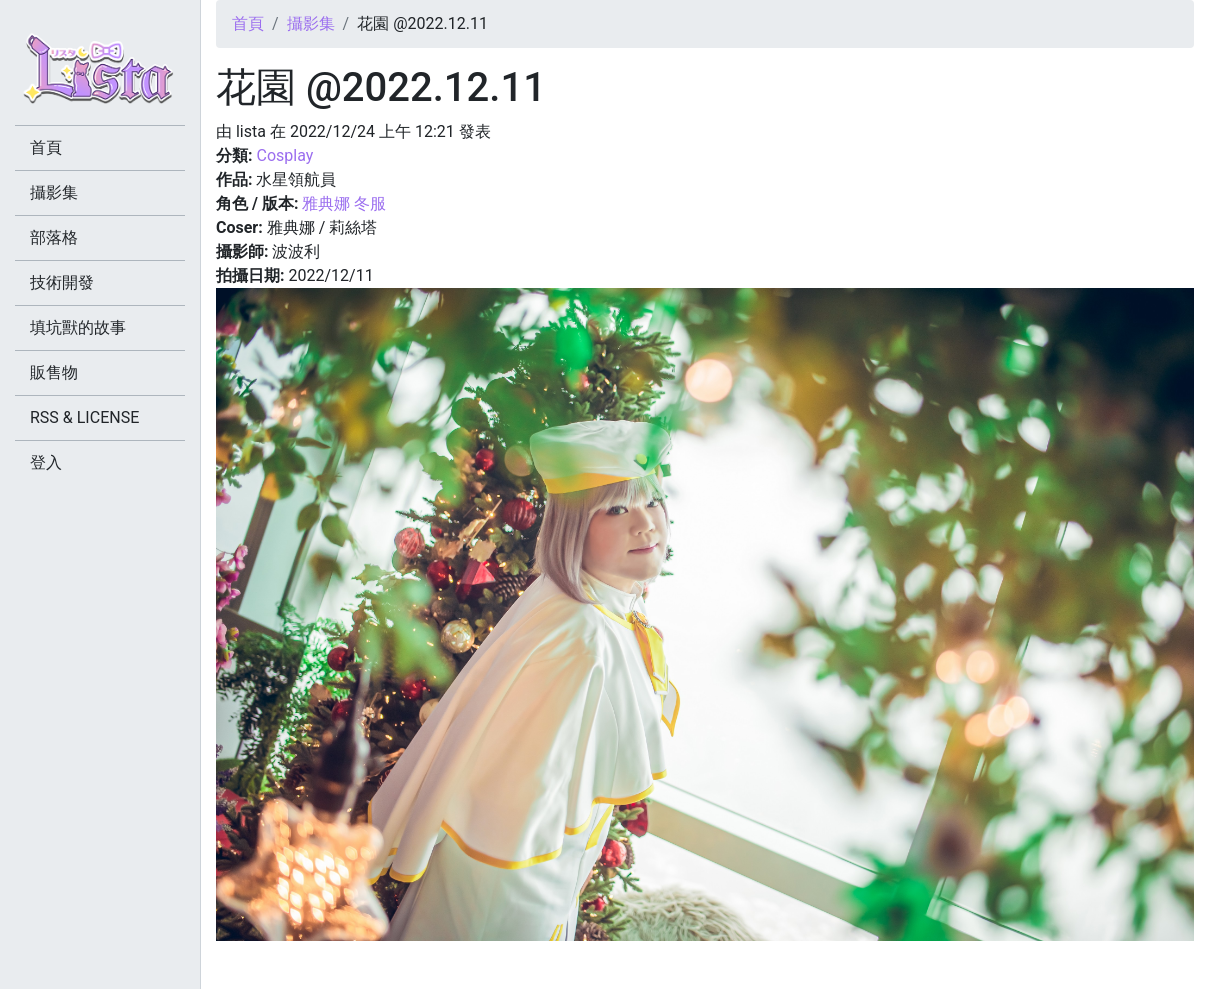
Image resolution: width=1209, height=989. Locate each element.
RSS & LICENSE (84, 417)
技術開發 (62, 282)
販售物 (54, 372)
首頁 (248, 23)
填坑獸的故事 (78, 327)
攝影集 (311, 23)
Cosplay (284, 155)
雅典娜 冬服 (344, 203)
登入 (46, 462)
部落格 (54, 237)
